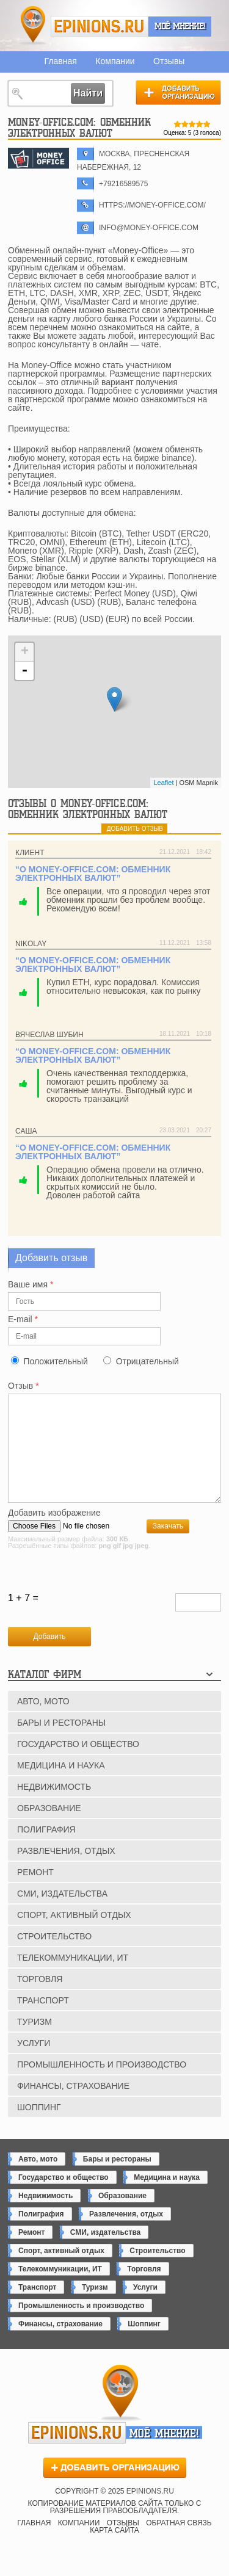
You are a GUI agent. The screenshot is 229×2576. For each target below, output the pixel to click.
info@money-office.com (148, 227)
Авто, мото (43, 1721)
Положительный (55, 1361)
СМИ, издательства (62, 1914)
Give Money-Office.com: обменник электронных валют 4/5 (199, 124)
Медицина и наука (60, 1785)
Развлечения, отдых (66, 1871)
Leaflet (163, 782)
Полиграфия (46, 1849)
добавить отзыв (135, 828)
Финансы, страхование (73, 2106)
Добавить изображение (54, 1533)
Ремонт (35, 1892)
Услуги (33, 2063)
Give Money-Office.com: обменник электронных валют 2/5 (185, 124)
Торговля (39, 1999)
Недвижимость (54, 1807)
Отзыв (23, 1386)
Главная (61, 61)
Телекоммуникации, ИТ (72, 1978)
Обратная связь (179, 2543)
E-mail (23, 1319)
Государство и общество (78, 1764)
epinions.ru (99, 26)
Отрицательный (147, 1361)
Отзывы (168, 61)
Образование (49, 1828)
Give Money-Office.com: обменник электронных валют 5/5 (207, 124)
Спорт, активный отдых (74, 1935)
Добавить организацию (178, 92)
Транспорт (43, 2020)
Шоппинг (39, 2127)
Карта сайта (114, 2550)
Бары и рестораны (61, 1743)
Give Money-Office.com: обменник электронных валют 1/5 (177, 124)
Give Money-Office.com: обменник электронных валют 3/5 (192, 124)
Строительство (54, 1956)
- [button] (24, 671)
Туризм (34, 2042)
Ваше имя (30, 1284)
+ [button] (25, 652)
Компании (114, 61)
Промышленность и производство (101, 2084)
